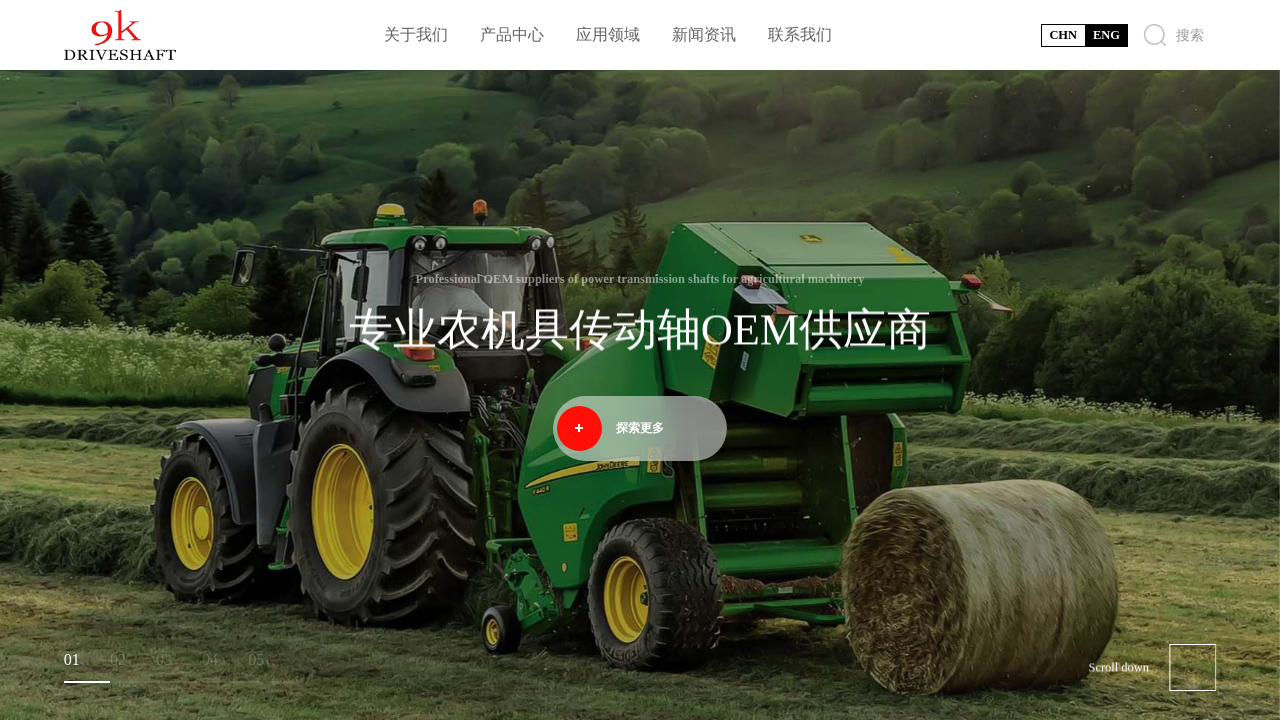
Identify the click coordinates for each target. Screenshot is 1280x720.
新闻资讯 (704, 34)
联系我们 (800, 34)
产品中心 (512, 34)
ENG (1106, 35)
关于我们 (416, 34)
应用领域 (608, 34)
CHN (1063, 35)
